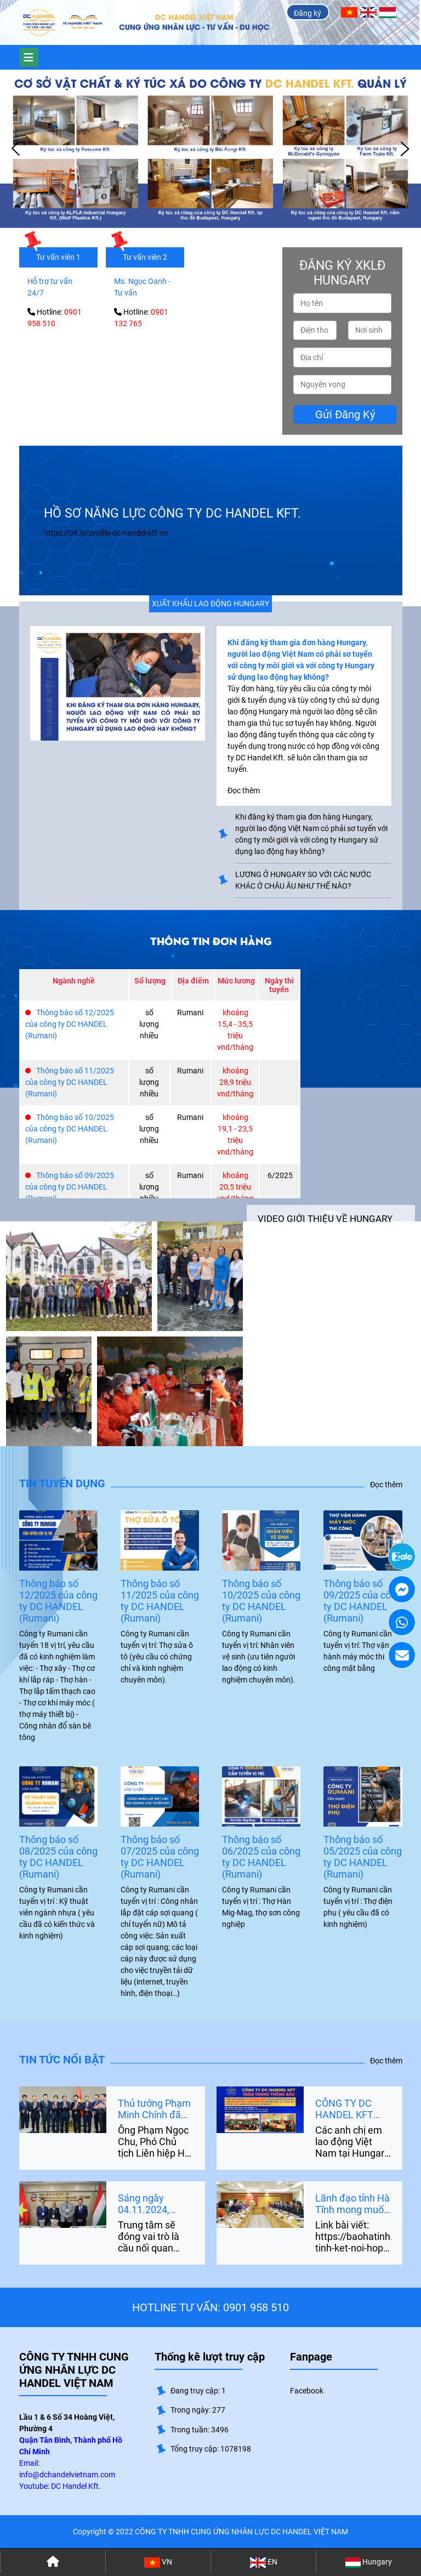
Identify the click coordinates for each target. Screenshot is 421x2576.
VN (158, 2562)
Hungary (368, 2562)
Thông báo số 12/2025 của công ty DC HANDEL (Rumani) (69, 1024)
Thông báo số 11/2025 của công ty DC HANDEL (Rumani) (69, 1082)
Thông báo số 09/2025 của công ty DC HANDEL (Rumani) (69, 1187)
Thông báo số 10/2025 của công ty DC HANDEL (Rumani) (69, 1129)
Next (404, 149)
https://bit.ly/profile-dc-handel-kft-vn (106, 532)
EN (263, 2562)
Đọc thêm (386, 1484)
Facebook (306, 2390)
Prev (16, 149)
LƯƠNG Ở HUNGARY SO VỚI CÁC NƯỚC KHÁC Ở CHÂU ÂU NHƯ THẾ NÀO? (303, 880)
